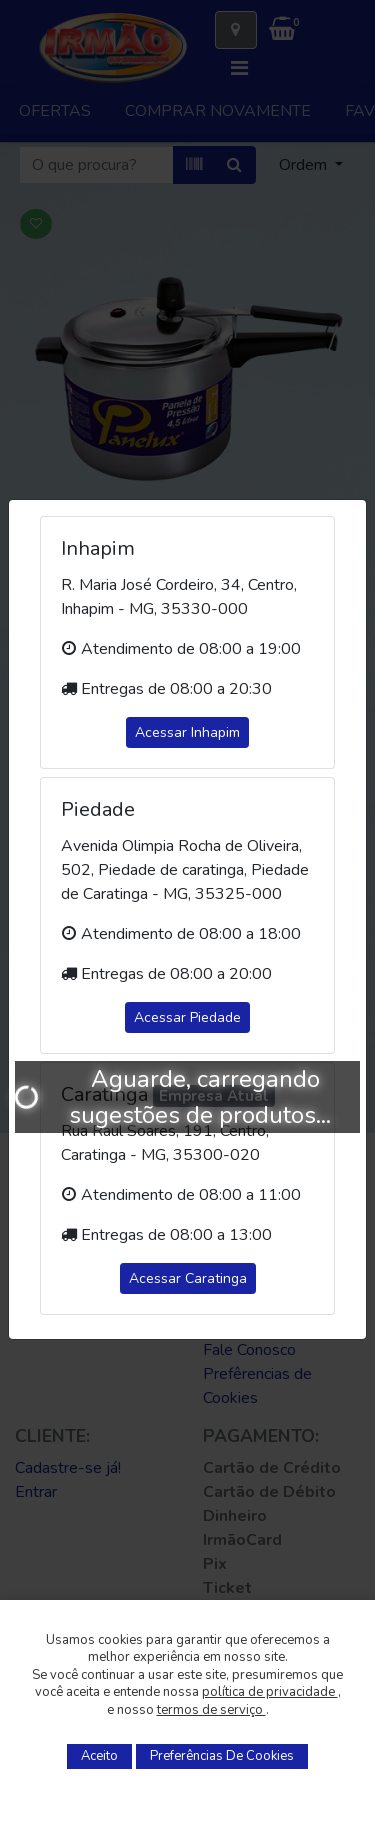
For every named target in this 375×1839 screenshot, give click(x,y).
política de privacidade (270, 1692)
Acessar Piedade (187, 1017)
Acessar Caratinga (188, 1278)
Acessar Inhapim (187, 732)
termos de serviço (211, 1710)
